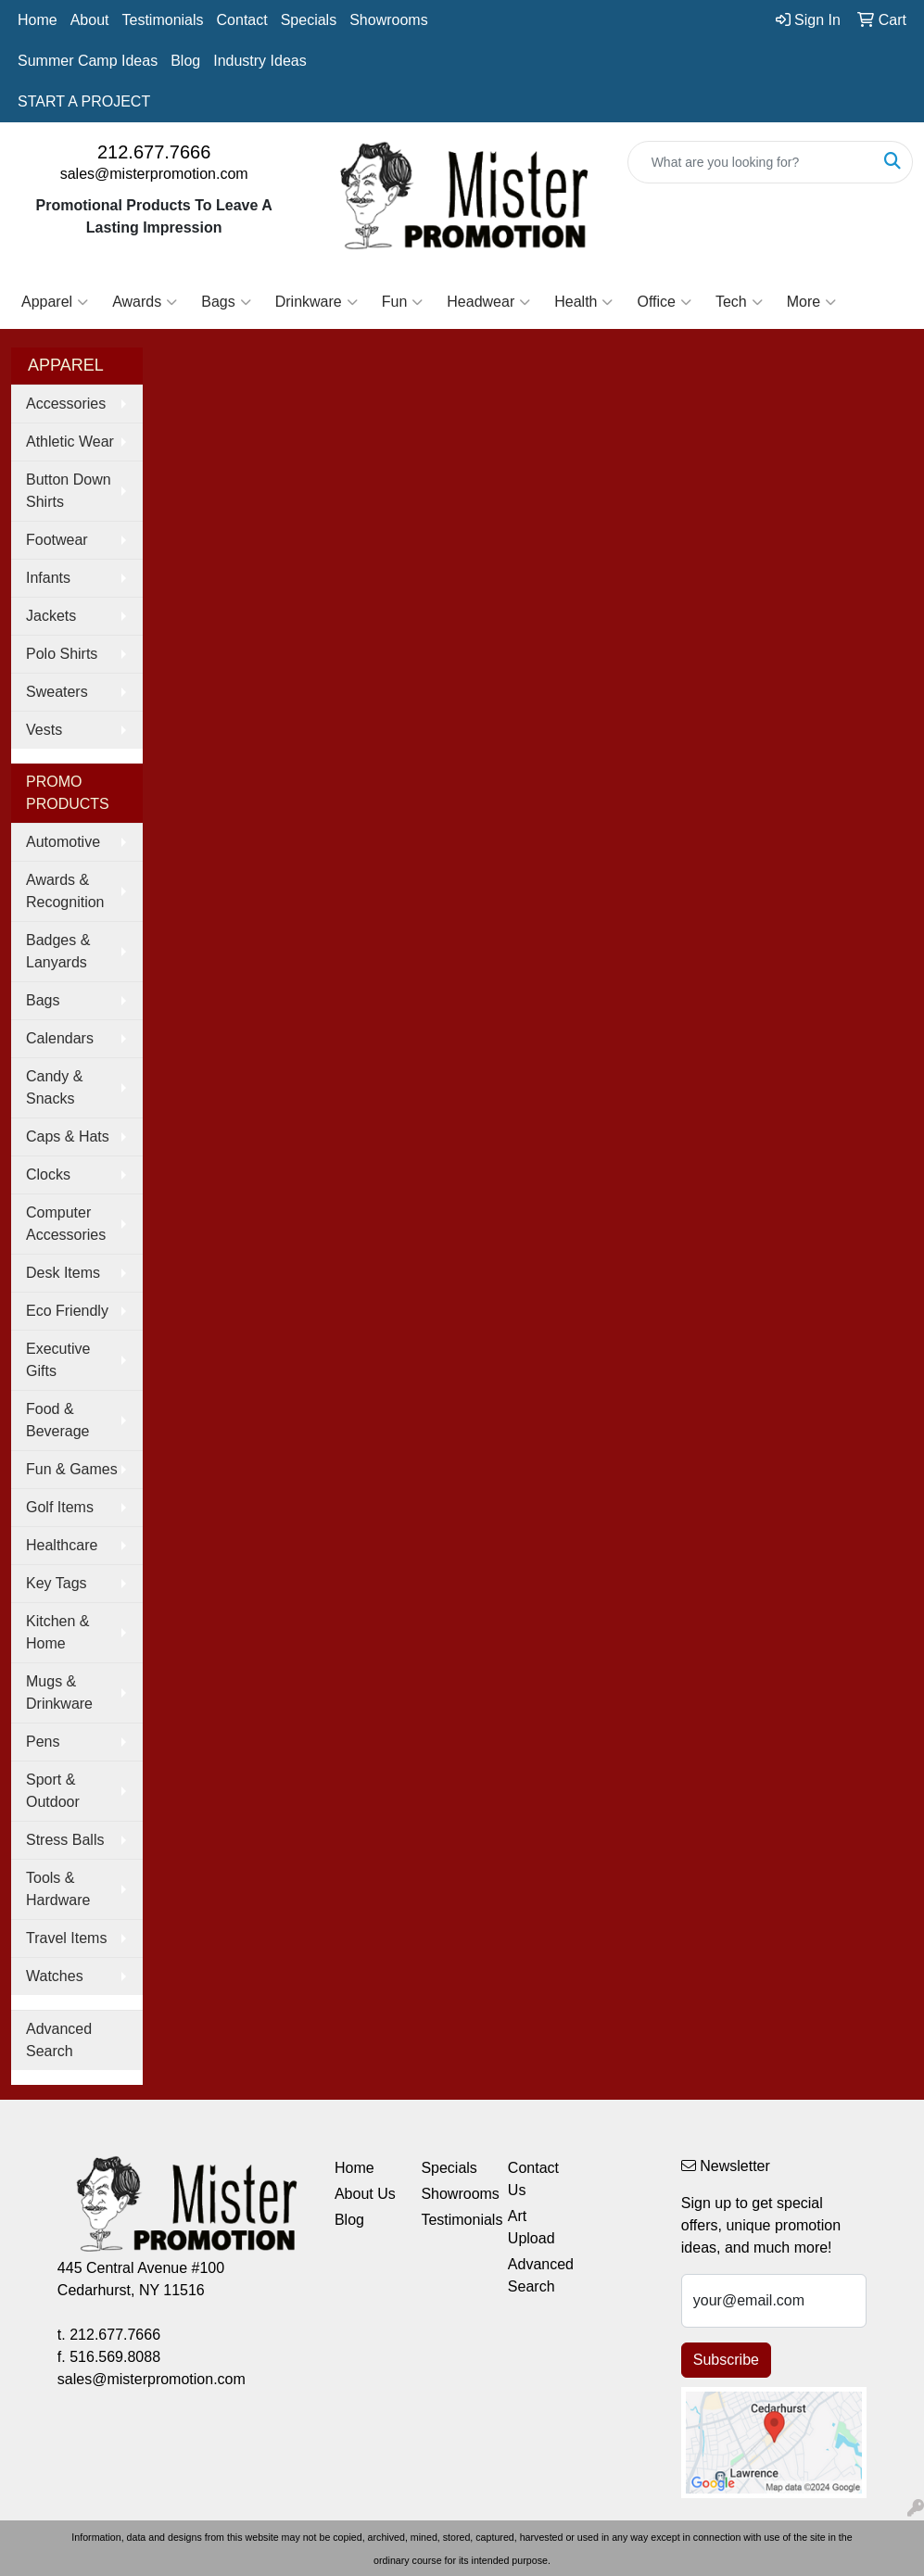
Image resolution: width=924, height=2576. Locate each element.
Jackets (51, 616)
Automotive (63, 842)
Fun (403, 302)
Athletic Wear (70, 441)
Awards (144, 302)
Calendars (60, 1038)
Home (37, 20)
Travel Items (66, 1938)
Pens (42, 1741)
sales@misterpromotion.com (154, 174)
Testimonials (163, 20)
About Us (365, 2194)
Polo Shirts (61, 654)
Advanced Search (59, 2040)
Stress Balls (65, 1840)
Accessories (66, 403)
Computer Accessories (66, 1224)
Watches (54, 1976)
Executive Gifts (58, 1360)
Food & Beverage (58, 1420)
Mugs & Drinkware (59, 1692)
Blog (185, 61)
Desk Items (63, 1273)
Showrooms (388, 20)
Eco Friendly (67, 1311)
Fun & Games (72, 1469)
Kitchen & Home (57, 1632)
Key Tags (56, 1583)
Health (583, 302)
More (811, 302)
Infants (48, 578)
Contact (242, 20)
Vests (44, 730)
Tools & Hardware (58, 1889)
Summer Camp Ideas (88, 61)
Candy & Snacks (54, 1087)
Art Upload (531, 2227)
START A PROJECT (84, 101)
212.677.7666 (153, 152)
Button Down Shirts (68, 491)
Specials (308, 20)
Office (664, 302)
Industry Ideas (260, 61)
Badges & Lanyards (58, 951)
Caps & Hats (67, 1136)
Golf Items (60, 1507)
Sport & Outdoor (53, 1791)
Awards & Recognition (65, 891)
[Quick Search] (750, 162)
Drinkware (316, 302)
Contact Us (533, 2179)
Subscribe (726, 2360)
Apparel (54, 302)
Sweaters (57, 692)
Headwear (488, 302)
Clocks (48, 1174)
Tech (739, 302)
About (89, 20)
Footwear (57, 540)
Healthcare (61, 1545)
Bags (225, 302)
